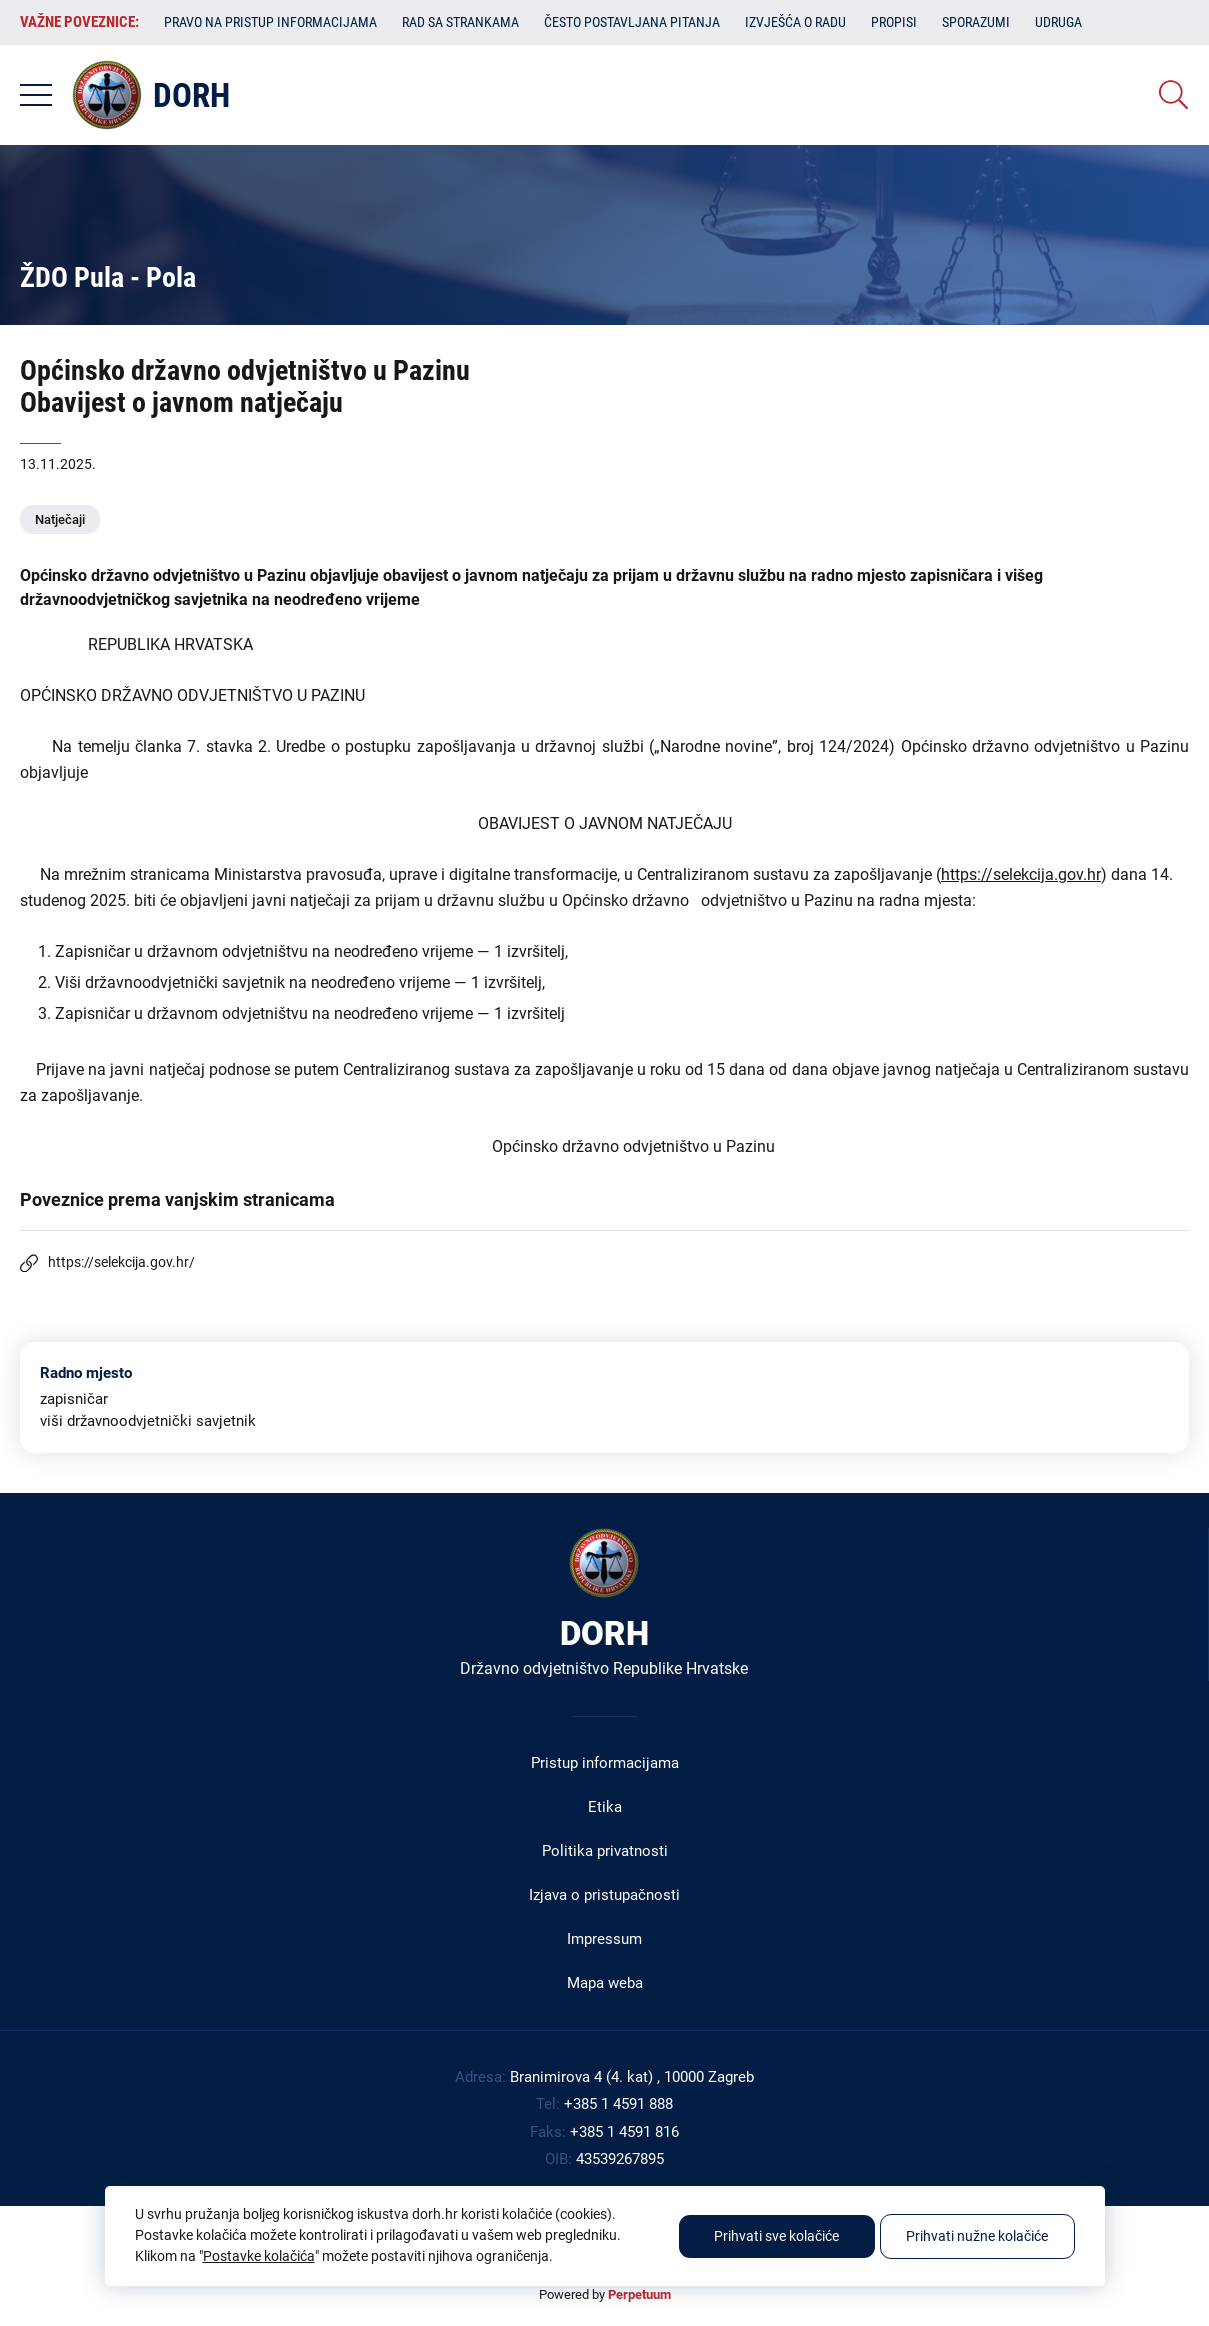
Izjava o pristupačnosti (604, 1895)
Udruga (1058, 22)
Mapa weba (605, 1983)
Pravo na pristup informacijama (270, 22)
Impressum (604, 1939)
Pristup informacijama (605, 1763)
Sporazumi (976, 22)
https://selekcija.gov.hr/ (121, 1262)
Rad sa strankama (460, 22)
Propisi (894, 22)
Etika (605, 1807)
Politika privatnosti (605, 1851)
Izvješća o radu (795, 22)
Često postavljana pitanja (632, 22)
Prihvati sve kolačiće (776, 2236)
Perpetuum (639, 2294)
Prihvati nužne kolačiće (977, 2236)
